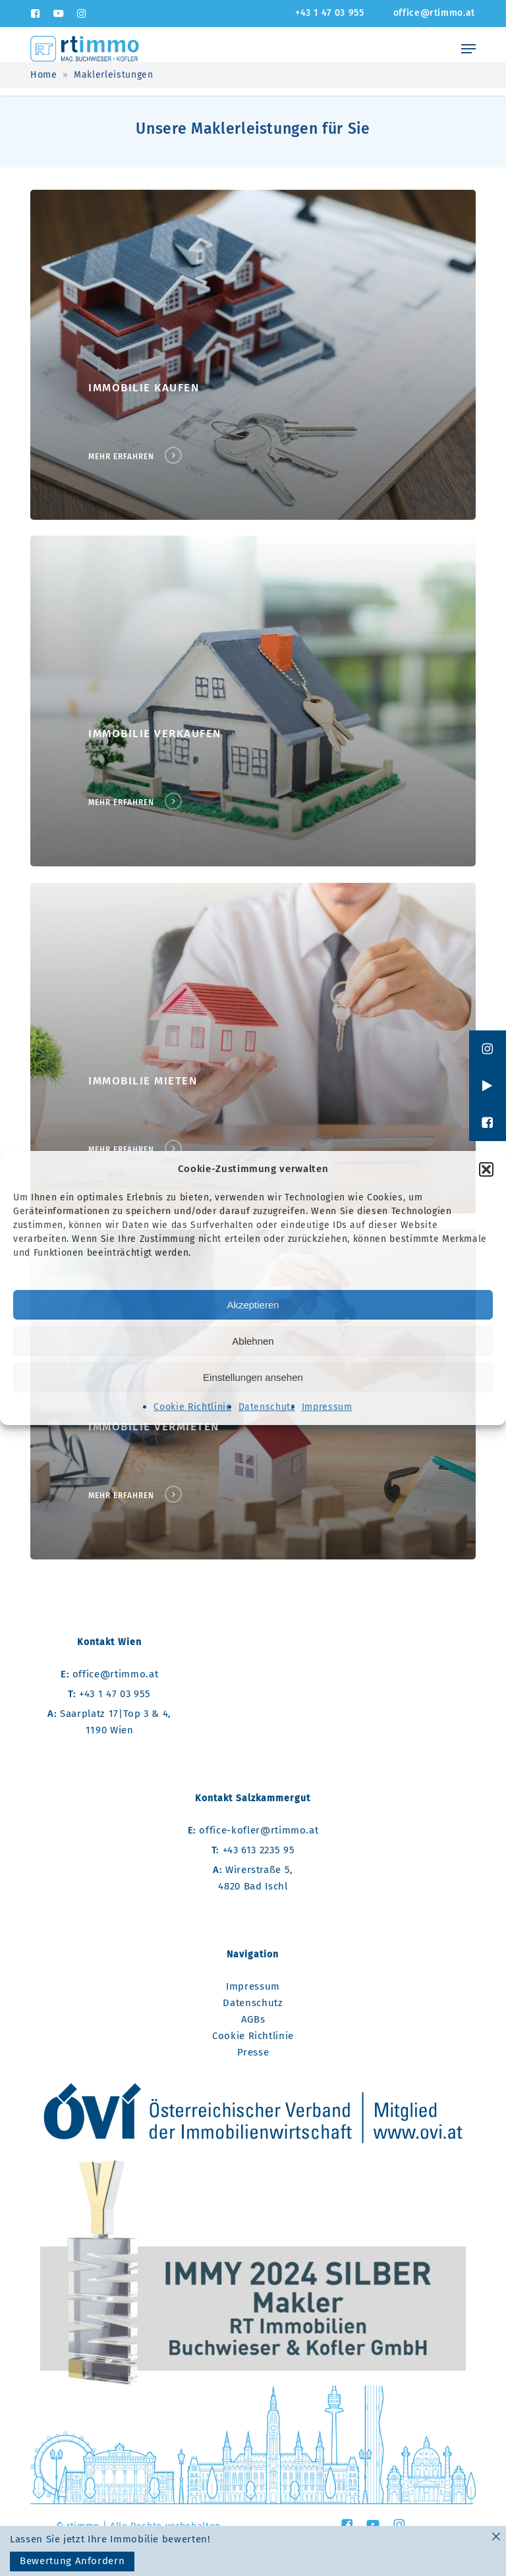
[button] (486, 1169)
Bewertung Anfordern (72, 2561)
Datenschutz (267, 1407)
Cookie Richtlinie (192, 1407)
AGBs (253, 2019)
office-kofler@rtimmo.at (253, 1830)
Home (43, 74)
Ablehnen (252, 1341)
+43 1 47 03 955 (109, 1694)
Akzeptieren (253, 1304)
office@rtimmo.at (109, 1674)
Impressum (327, 1407)
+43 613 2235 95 (253, 1850)
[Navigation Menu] (468, 48)
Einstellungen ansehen (253, 1377)
